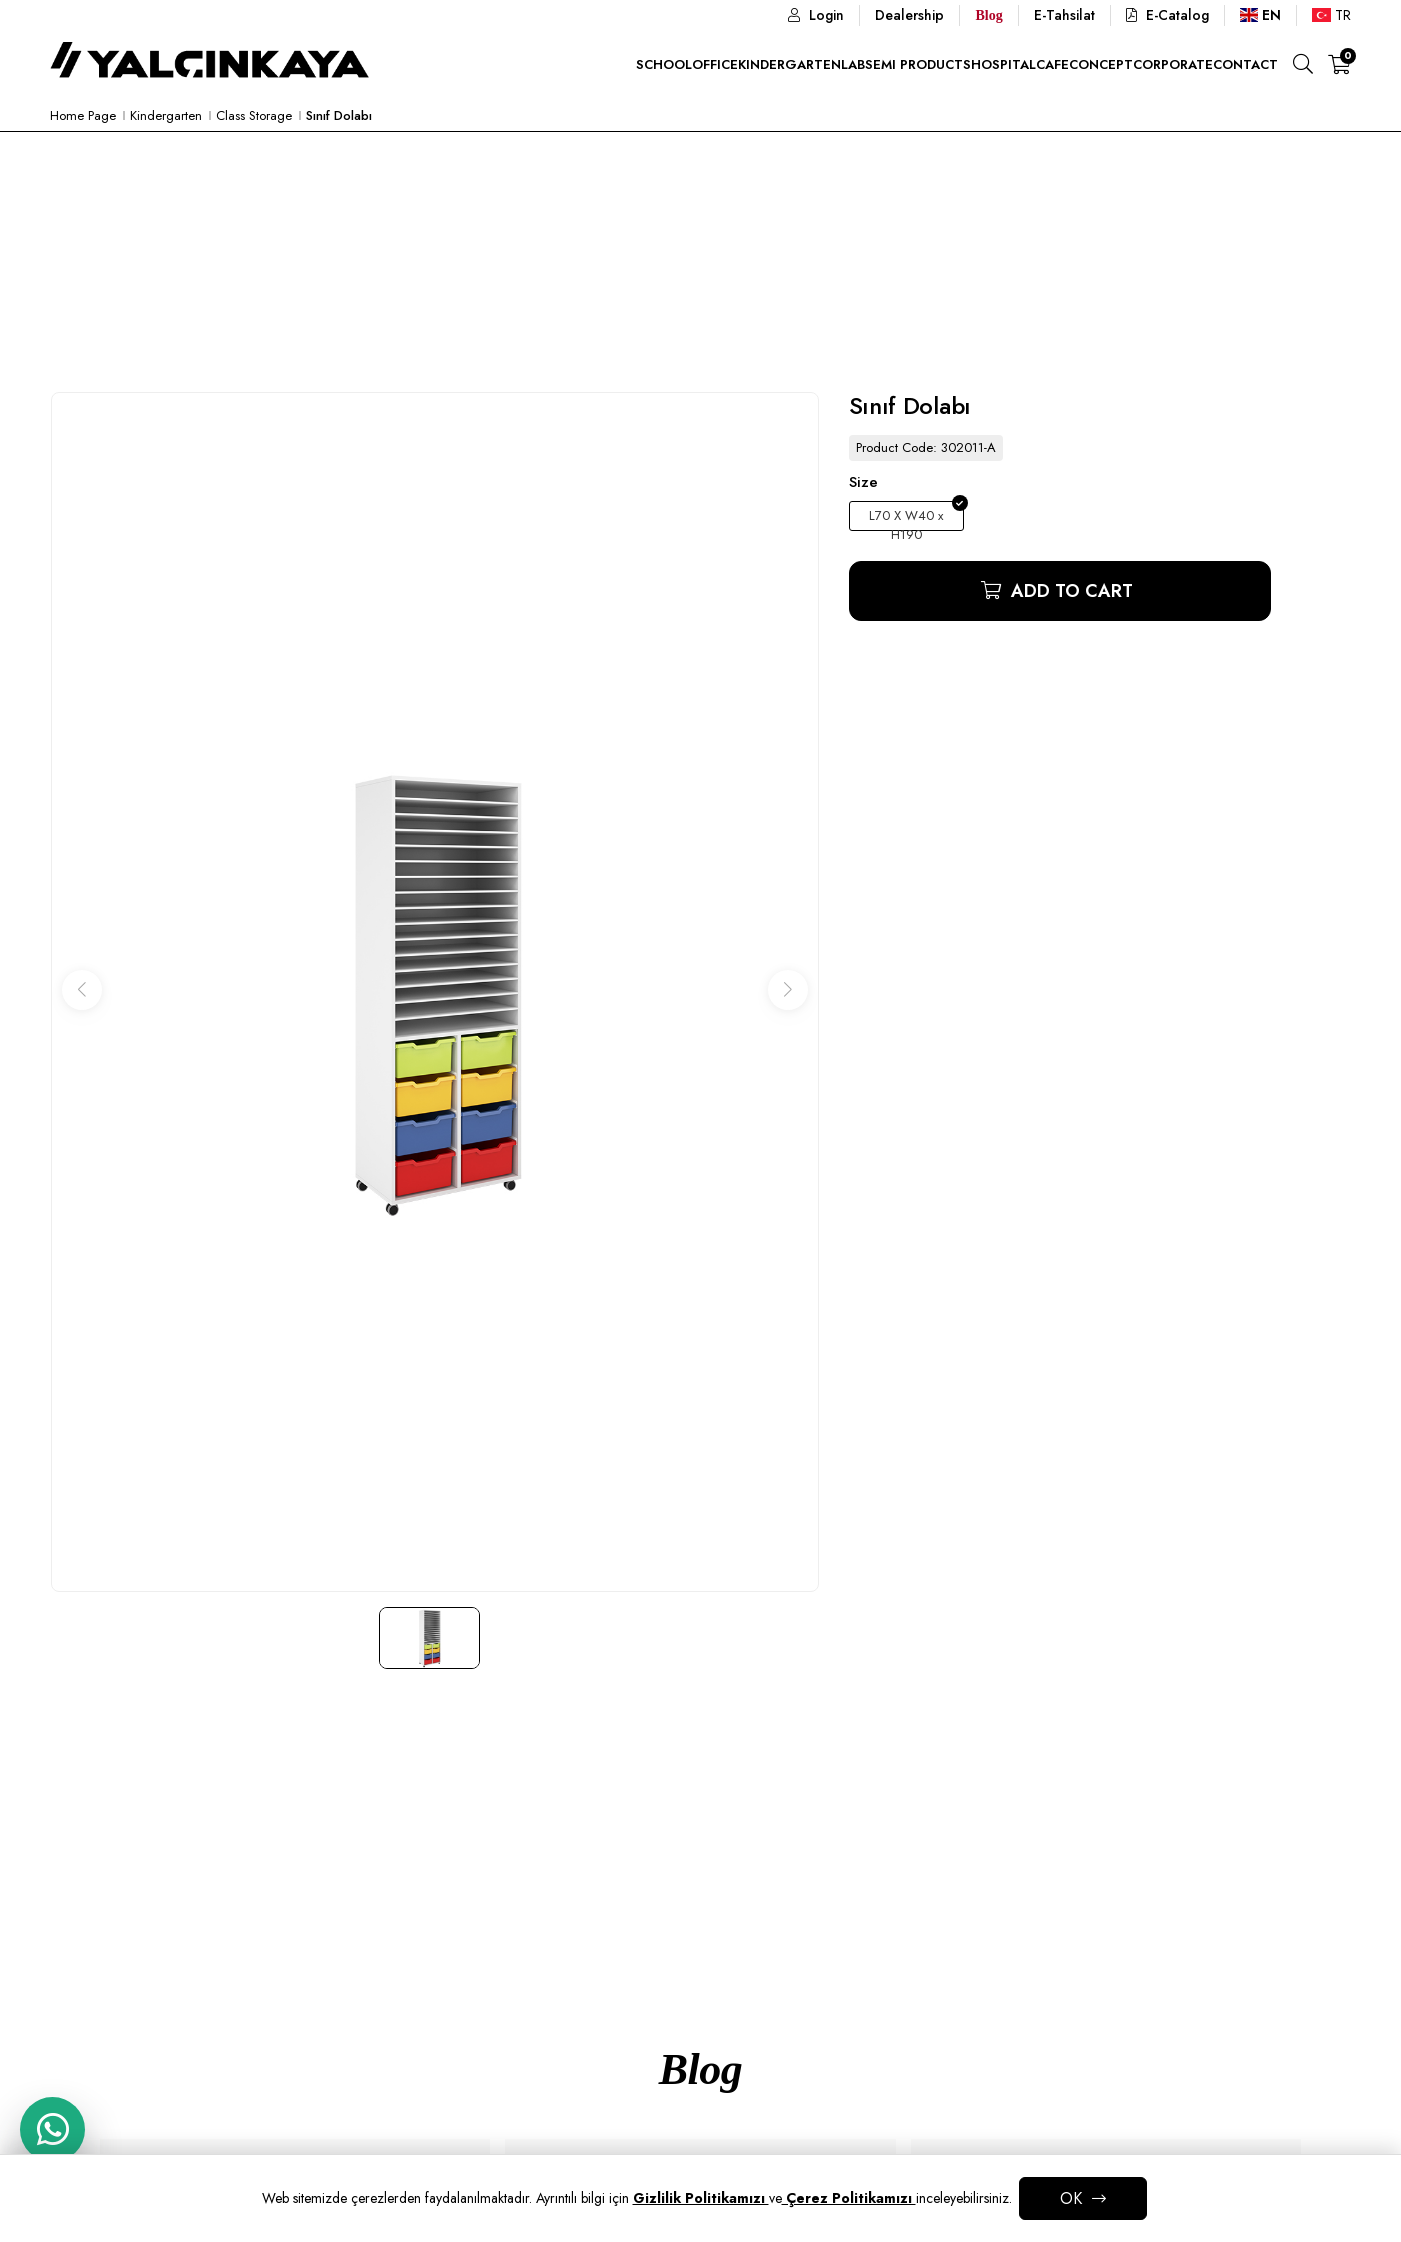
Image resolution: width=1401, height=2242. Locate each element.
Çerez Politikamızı (849, 2198)
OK (1071, 2198)
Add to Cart (1069, 591)
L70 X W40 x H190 (906, 518)
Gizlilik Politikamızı (701, 2198)
